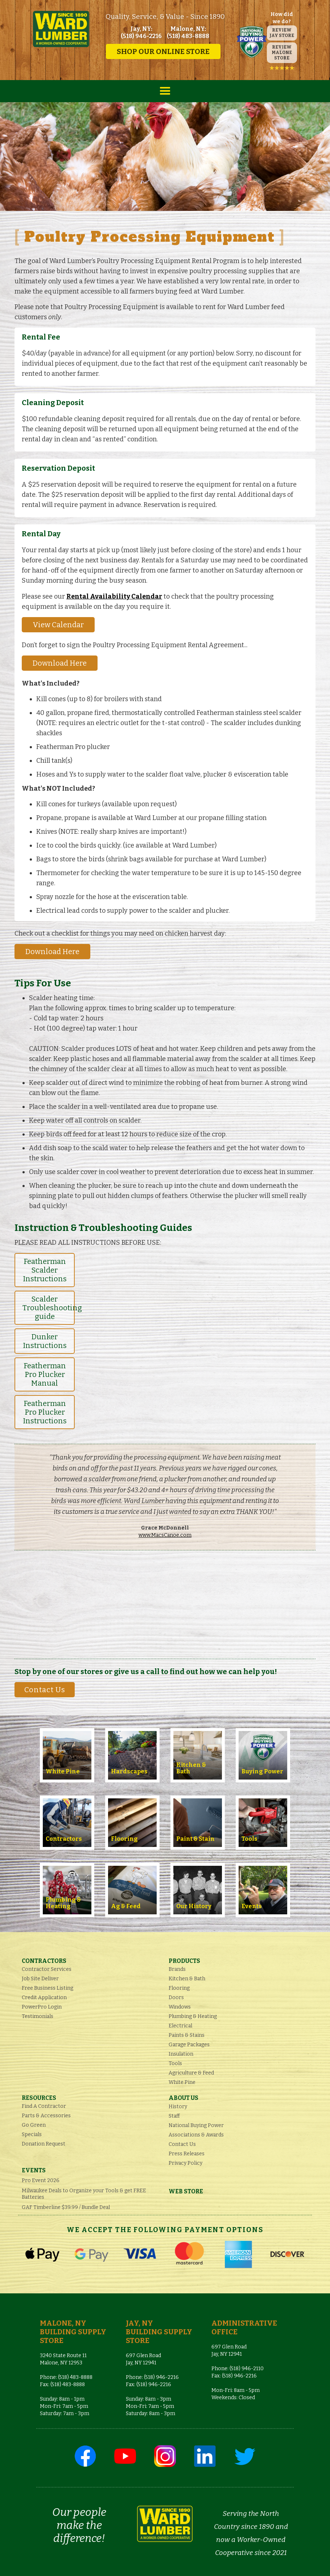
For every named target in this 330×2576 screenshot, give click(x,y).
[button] (165, 91)
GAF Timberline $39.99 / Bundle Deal (66, 2207)
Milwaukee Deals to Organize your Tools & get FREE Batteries (84, 2194)
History (178, 2106)
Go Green (34, 2125)
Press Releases (187, 2154)
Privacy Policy (185, 2163)
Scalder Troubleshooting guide (48, 1308)
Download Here (60, 663)
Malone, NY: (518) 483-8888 (188, 32)
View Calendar (58, 624)
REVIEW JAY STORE (281, 33)
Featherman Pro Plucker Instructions (45, 1412)
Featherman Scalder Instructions (45, 1270)
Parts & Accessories (46, 2116)
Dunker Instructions (45, 1341)
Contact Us (44, 1689)
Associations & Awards (196, 2135)
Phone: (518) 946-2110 (237, 2368)
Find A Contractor (44, 2106)
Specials (32, 2134)
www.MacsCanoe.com (165, 1535)
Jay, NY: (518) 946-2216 (141, 32)
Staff (174, 2116)
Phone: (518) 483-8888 (66, 2377)
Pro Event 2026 (40, 2180)
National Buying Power (196, 2125)
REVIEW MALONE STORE (282, 53)
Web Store (186, 2191)
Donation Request (43, 2144)
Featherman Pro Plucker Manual (45, 1374)
